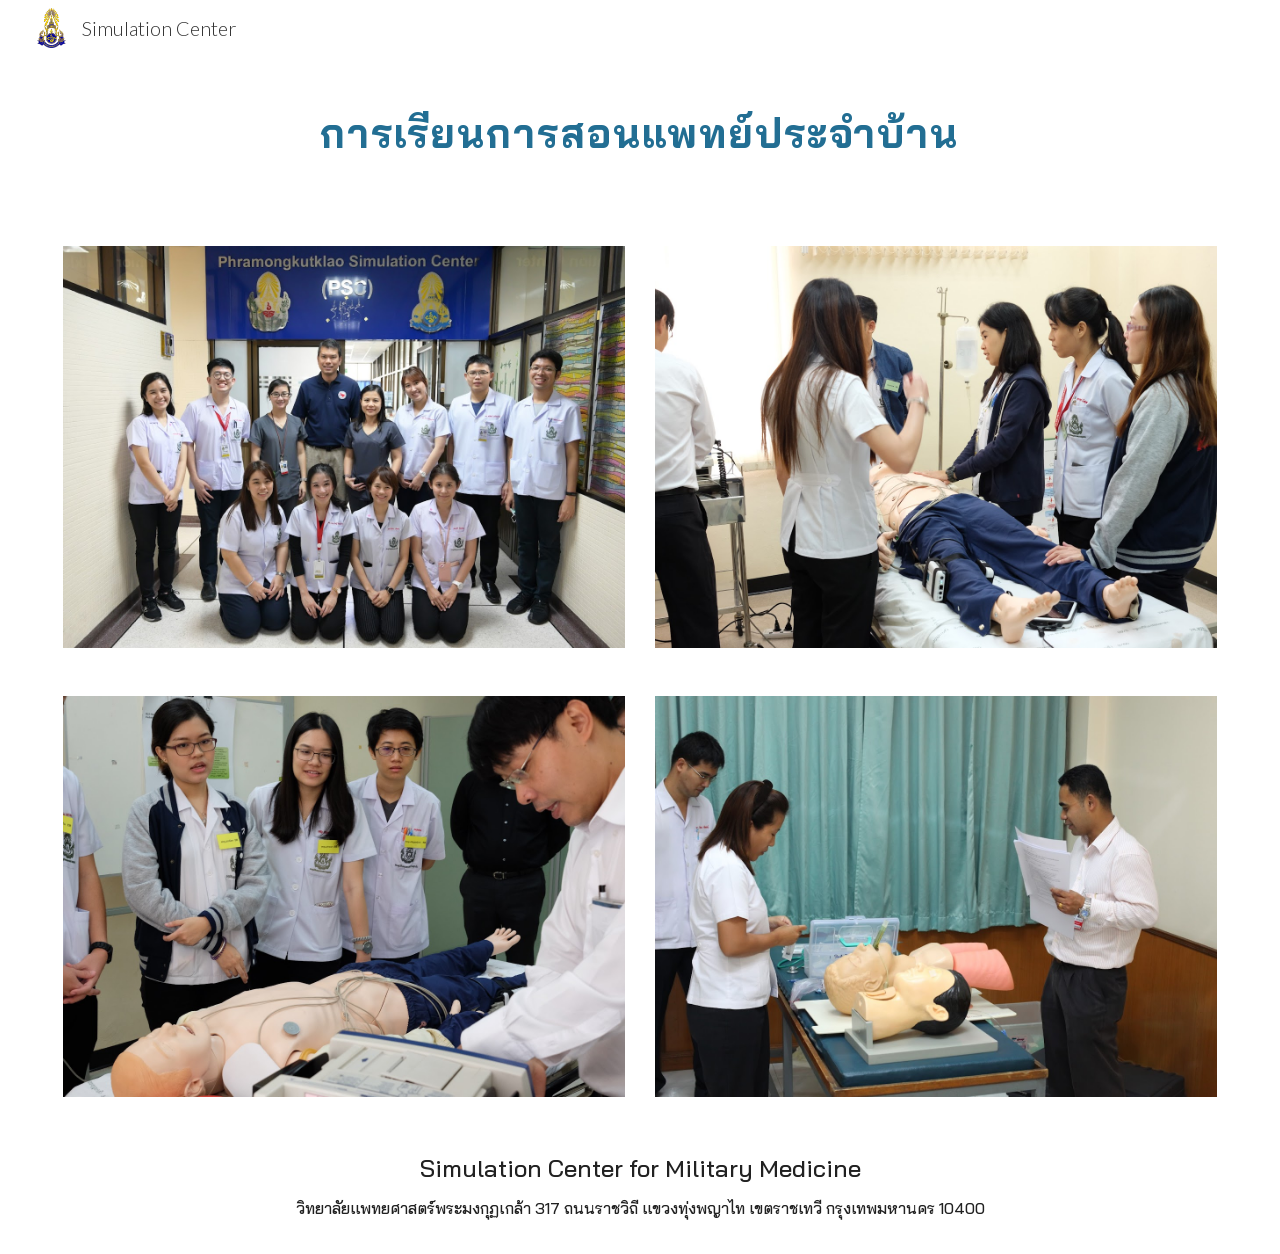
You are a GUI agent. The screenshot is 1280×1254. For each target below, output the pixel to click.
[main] (640, 125)
